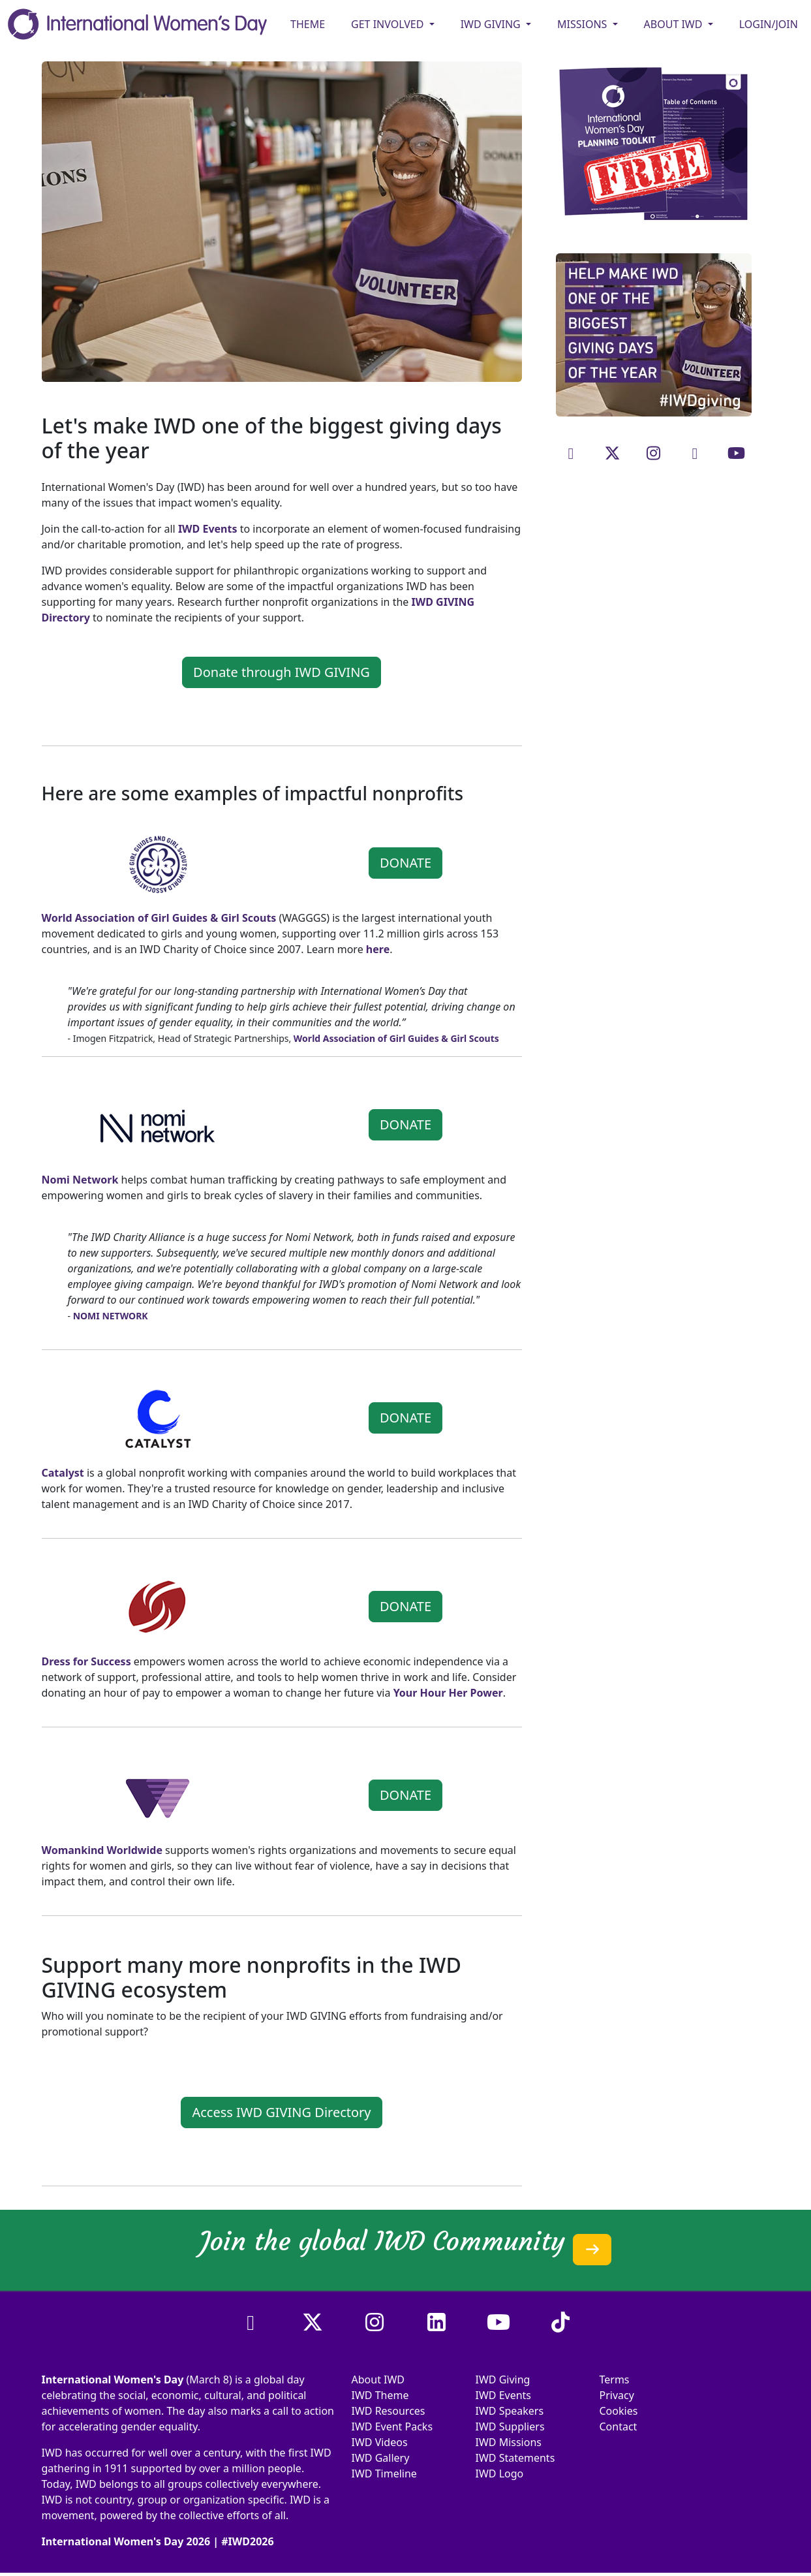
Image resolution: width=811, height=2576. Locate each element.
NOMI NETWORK (110, 1316)
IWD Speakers (510, 2411)
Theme (307, 24)
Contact (618, 2426)
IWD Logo (500, 2473)
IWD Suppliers (510, 2426)
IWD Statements (515, 2458)
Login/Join (768, 24)
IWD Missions (509, 2442)
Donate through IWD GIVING (281, 672)
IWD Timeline (384, 2473)
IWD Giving (503, 2379)
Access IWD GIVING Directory (281, 2112)
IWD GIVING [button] (492, 24)
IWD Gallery (381, 2458)
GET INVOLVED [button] (389, 24)
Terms (615, 2379)
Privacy (617, 2395)
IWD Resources (388, 2411)
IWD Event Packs (392, 2426)
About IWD (378, 2379)
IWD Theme (380, 2395)
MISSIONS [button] (583, 24)
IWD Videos (380, 2442)
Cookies (619, 2411)
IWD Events (504, 2395)
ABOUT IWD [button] (674, 24)
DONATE (405, 863)
